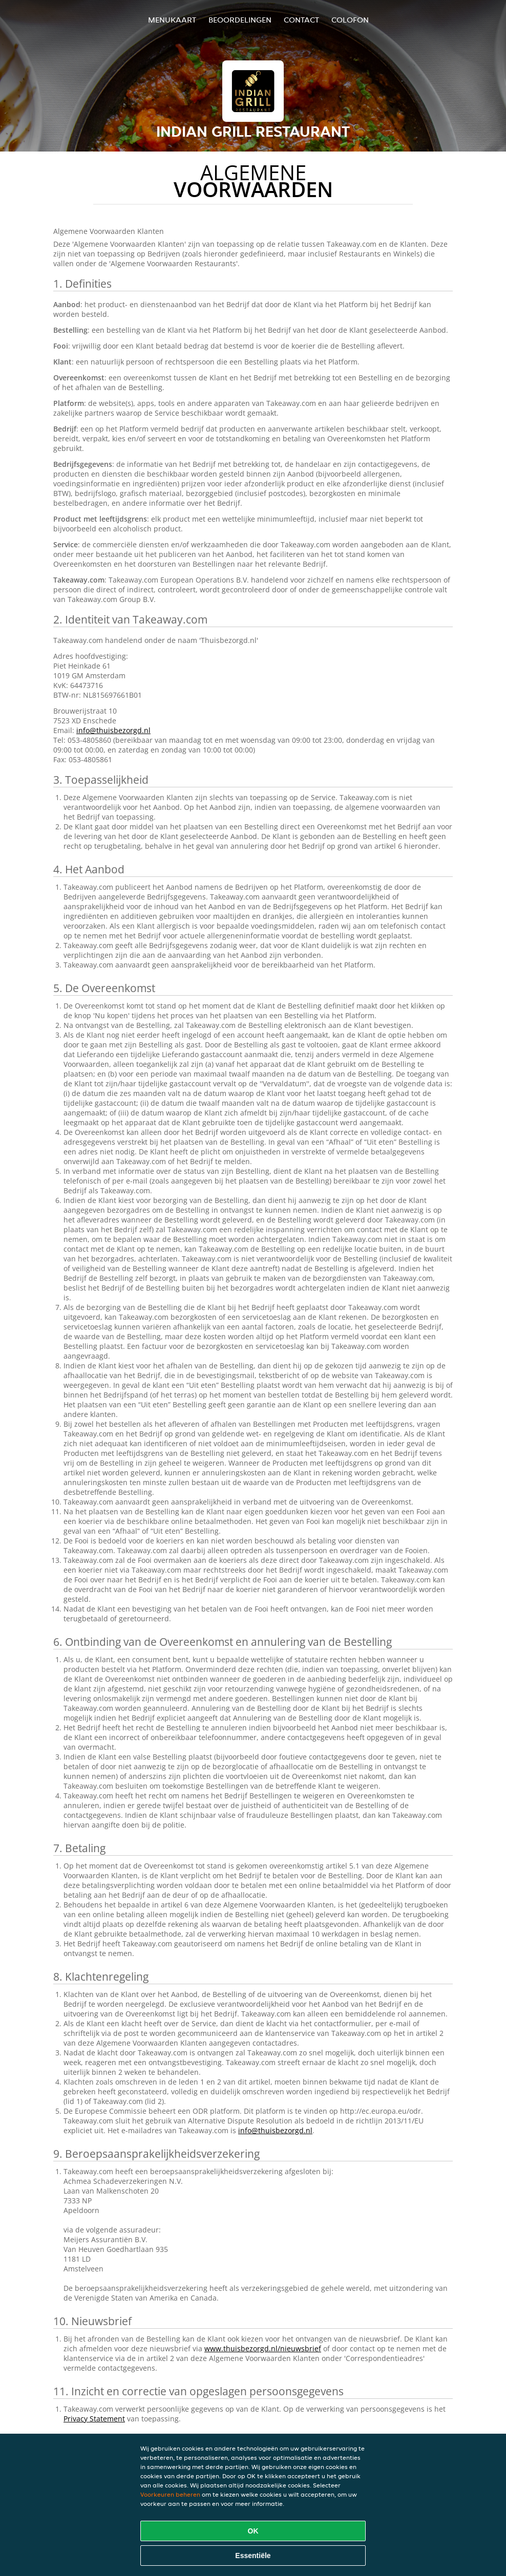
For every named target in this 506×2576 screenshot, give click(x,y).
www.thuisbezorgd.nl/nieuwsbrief (262, 2348)
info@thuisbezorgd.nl (113, 730)
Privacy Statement (94, 2418)
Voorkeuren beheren (170, 2494)
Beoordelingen (239, 19)
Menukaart (172, 19)
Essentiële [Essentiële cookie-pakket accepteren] (252, 2555)
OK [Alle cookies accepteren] (253, 2531)
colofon (350, 19)
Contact (301, 19)
